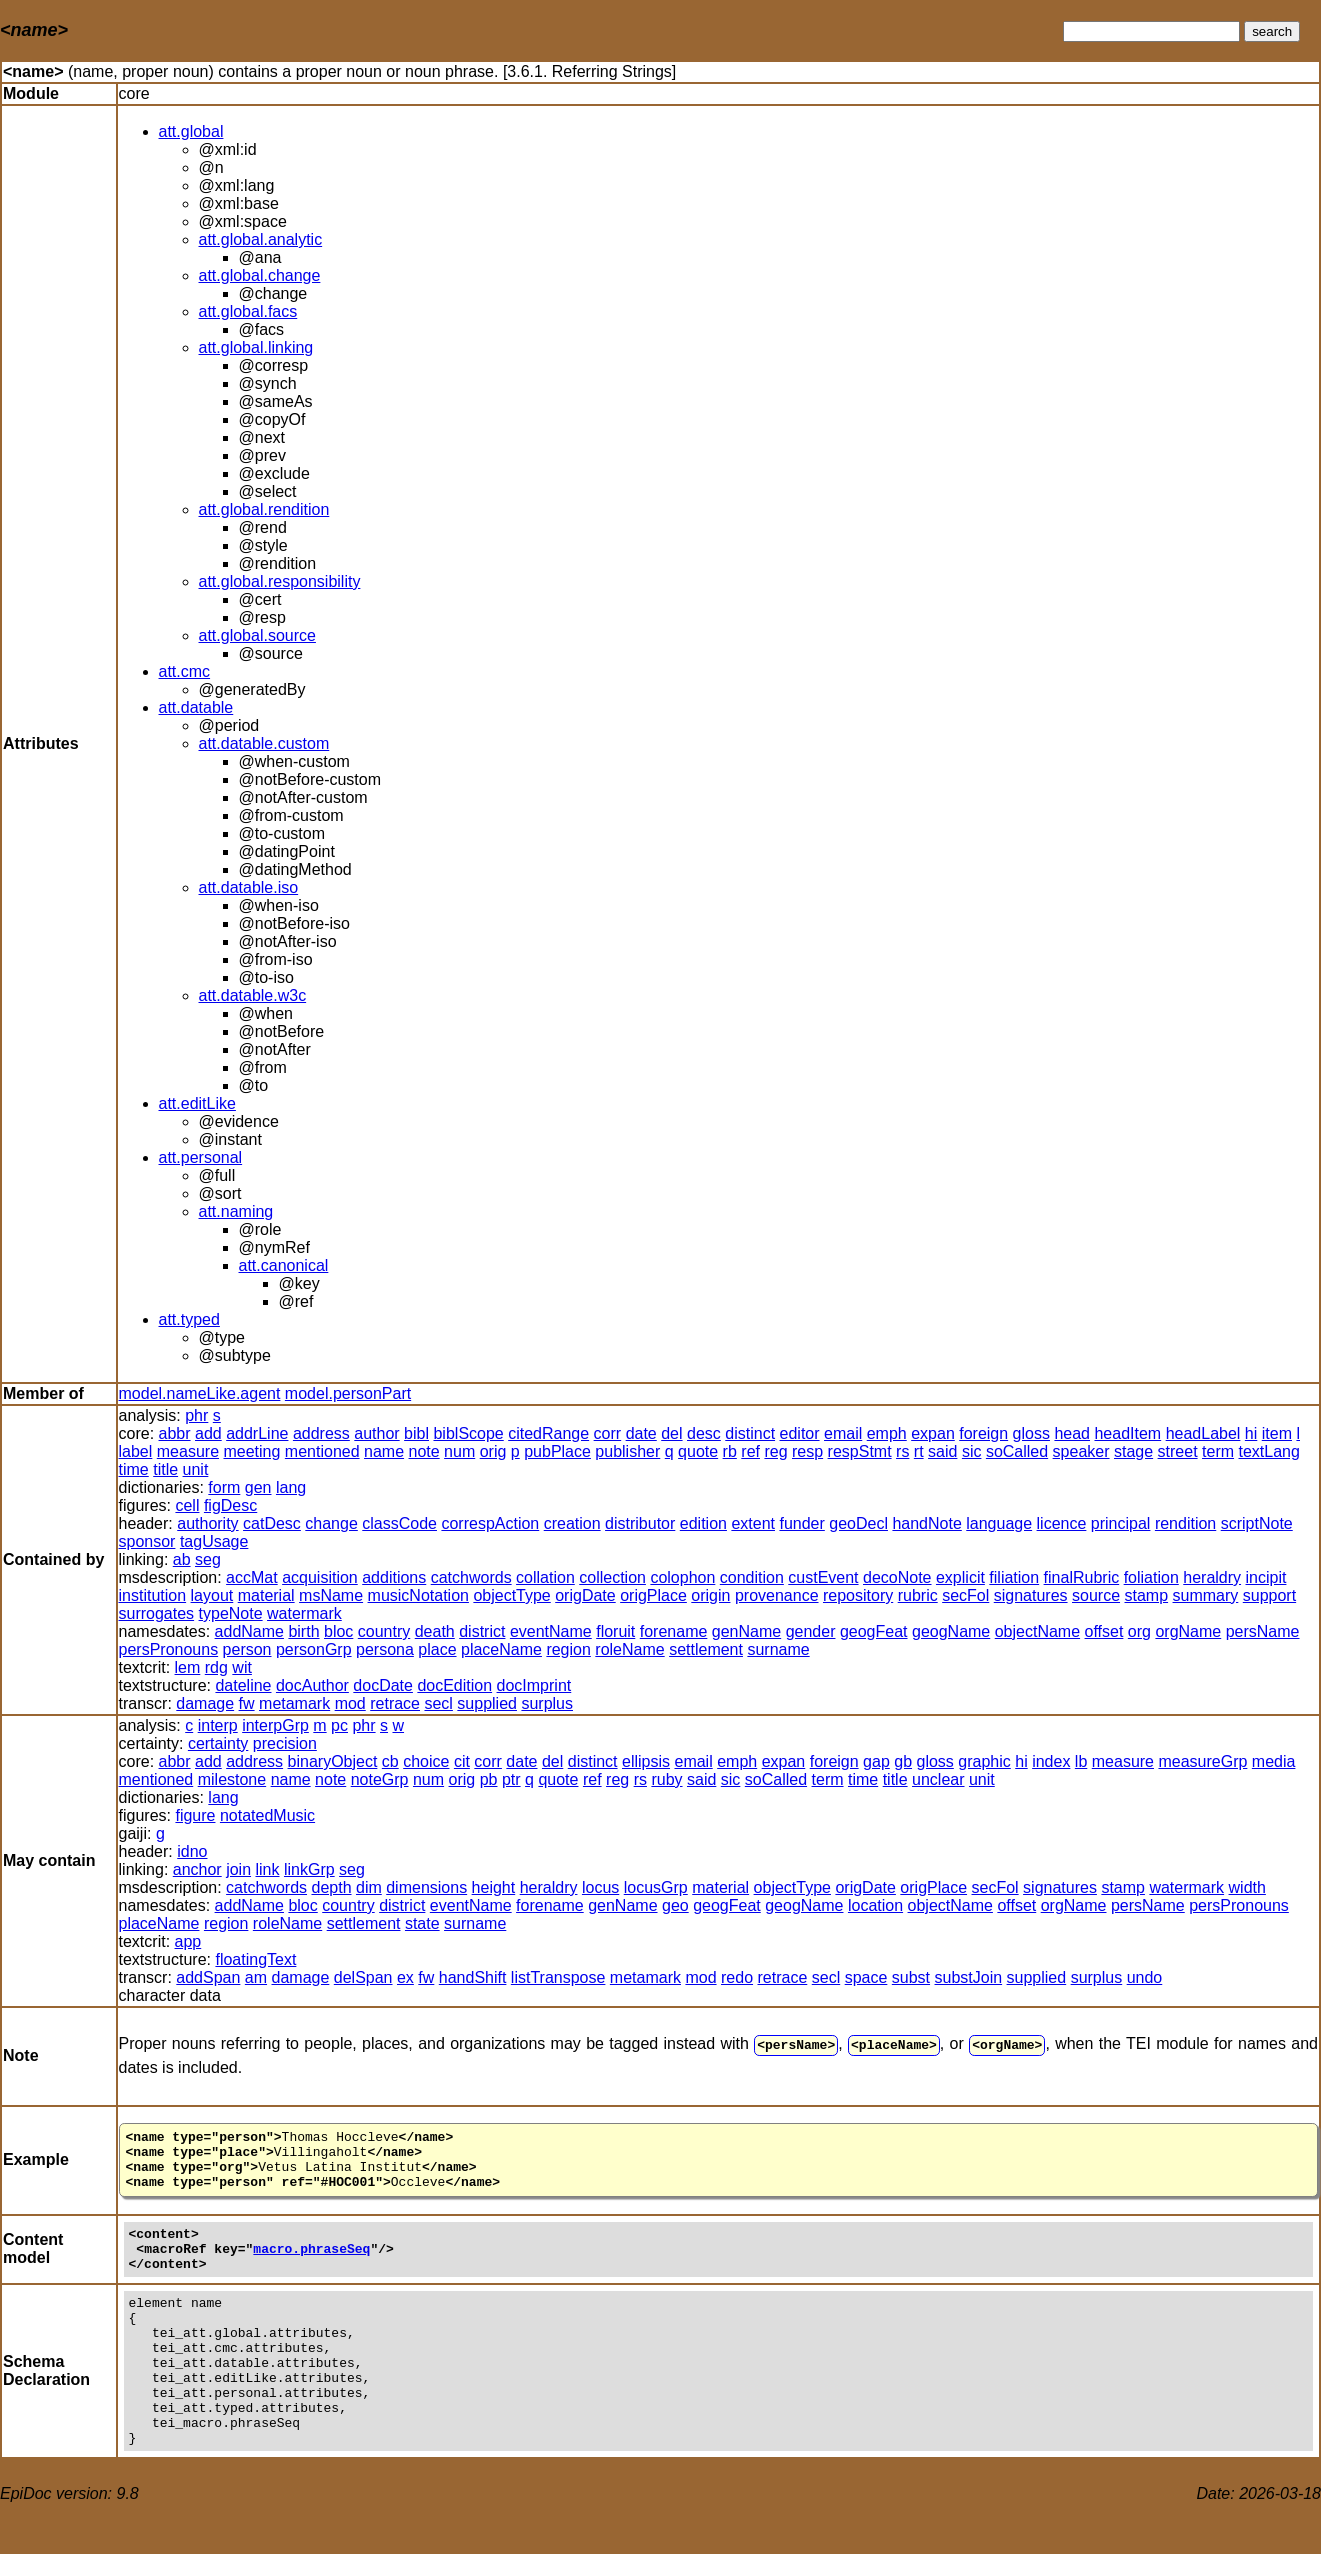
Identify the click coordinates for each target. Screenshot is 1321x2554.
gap (876, 1761)
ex (405, 1977)
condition (752, 1577)
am (256, 1977)
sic (972, 1451)
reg (775, 1451)
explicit (960, 1577)
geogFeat (874, 1631)
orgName (1188, 1631)
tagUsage (214, 1541)
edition (703, 1523)
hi (1251, 1433)
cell (187, 1505)
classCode (399, 1523)
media (1274, 1761)
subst (911, 1977)
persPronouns (169, 1649)
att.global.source (257, 635)
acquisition (320, 1577)
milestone (232, 1779)
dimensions (426, 1887)
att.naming (236, 1211)
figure (195, 1815)
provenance (777, 1595)
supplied (487, 1703)
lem (188, 1667)
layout (212, 1595)
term (1218, 1451)
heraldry (1212, 1577)
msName (331, 1595)
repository (858, 1595)
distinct (750, 1433)
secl (438, 1703)
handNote (926, 1523)
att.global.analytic (261, 239)
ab (182, 1559)
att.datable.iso (249, 887)
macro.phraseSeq (311, 2264)
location (875, 1905)
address (321, 1433)
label (136, 1451)
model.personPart (348, 1393)
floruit (615, 1631)
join (238, 1869)
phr (196, 1415)
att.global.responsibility (280, 581)
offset (1104, 1631)
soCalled (1017, 1451)
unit (196, 1469)
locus (600, 1887)
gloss (1031, 1433)
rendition (1185, 1523)
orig (493, 1451)
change (331, 1523)
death (435, 1631)
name (384, 1451)
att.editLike (197, 1103)
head (1072, 1433)
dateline (243, 1685)
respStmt (860, 1451)
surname (778, 1649)
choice (426, 1761)
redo (737, 1977)
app (188, 1941)
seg (208, 1559)
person (247, 1649)
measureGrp (1202, 1761)
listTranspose (558, 1977)
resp (807, 1451)
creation (572, 1523)
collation (545, 1577)
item (1277, 1433)
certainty (218, 1743)
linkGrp (309, 1869)
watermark (304, 1613)
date (641, 1433)
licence (1062, 1523)
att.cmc (185, 671)
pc (339, 1725)
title (165, 1469)
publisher (627, 1451)
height (494, 1887)
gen (258, 1487)
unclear (938, 1779)
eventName (551, 1631)
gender (811, 1631)
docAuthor (312, 1685)
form (224, 1487)
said (942, 1451)
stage (1133, 1451)
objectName (1037, 1631)
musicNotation (418, 1595)
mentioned (322, 1451)
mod (350, 1703)
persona (385, 1649)
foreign (983, 1433)
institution (153, 1595)
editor (800, 1433)
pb (489, 1779)
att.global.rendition (264, 509)
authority (207, 1523)
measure (188, 1451)
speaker (1081, 1451)
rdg (216, 1667)
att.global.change (260, 275)
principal (1121, 1523)
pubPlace (557, 1451)
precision (285, 1743)
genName (746, 1631)
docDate (383, 1685)
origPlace (653, 1595)
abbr (175, 1433)
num (459, 1451)
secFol (965, 1595)
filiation (1014, 1577)
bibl (416, 1433)
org (1139, 1631)
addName (249, 1631)
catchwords (471, 1577)
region (568, 1649)
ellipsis (646, 1761)
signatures (1031, 1595)
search (1272, 31)
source (1096, 1595)
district (482, 1631)
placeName (501, 1649)
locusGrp (656, 1887)
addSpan (208, 1977)
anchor (197, 1869)
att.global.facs (248, 311)
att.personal (201, 1157)
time (134, 1469)
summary (1206, 1595)
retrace (395, 1703)
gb (903, 1761)
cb (390, 1761)
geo (675, 1905)
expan (933, 1433)
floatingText (255, 1959)
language (999, 1523)
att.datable (196, 707)
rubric (918, 1595)
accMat (252, 1577)
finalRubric (1082, 1577)
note (424, 1451)
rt (919, 1451)
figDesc (230, 1505)
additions (394, 1577)
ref (750, 1451)
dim (369, 1887)
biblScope (468, 1433)
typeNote (231, 1613)
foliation (1151, 1577)
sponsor (147, 1541)
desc (704, 1433)
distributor (640, 1523)
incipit (1266, 1577)
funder (801, 1523)
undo (1145, 1977)
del (671, 1433)
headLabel (1203, 1433)
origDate (585, 1595)
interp (218, 1725)
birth (303, 1631)
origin (710, 1595)
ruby (666, 1779)
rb (730, 1451)
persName (1263, 1631)
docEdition (454, 1685)
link (268, 1869)
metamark (294, 1703)
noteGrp (380, 1779)
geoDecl (858, 1523)
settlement (706, 1649)
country (384, 1631)
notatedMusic (267, 1815)
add (208, 1433)
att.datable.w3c (253, 995)
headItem (1127, 1433)
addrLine (257, 1433)
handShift (473, 1977)
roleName (629, 1649)
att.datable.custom (264, 743)
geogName (951, 1631)
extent (753, 1523)
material (266, 1595)
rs (902, 1451)
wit (242, 1667)
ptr (511, 1779)
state (422, 1923)
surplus (547, 1703)
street (1178, 1451)
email (843, 1433)
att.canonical (284, 1265)
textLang (1269, 1451)
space (866, 1977)
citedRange (548, 1433)
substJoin (969, 1977)
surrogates (157, 1613)
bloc (338, 1631)
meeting (251, 1451)
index (1051, 1761)
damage (205, 1703)
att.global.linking (256, 347)
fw (247, 1703)
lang (291, 1487)
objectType (511, 1595)
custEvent (823, 1577)
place (437, 1649)
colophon (682, 1577)
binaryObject (333, 1761)
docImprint (534, 1685)
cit (462, 1761)
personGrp (314, 1649)
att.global (191, 131)
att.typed (189, 1319)
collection (612, 1577)
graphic (984, 1761)
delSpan (363, 1977)
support (1269, 1595)
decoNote (897, 1577)
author (376, 1433)
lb (1081, 1761)
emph (887, 1433)
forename (674, 1631)
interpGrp (275, 1725)
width (1247, 1887)
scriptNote (1257, 1523)
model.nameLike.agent (200, 1393)
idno (192, 1851)
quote (698, 1451)
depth (331, 1887)
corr (608, 1433)
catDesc (272, 1523)
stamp (1147, 1595)
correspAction (490, 1523)
